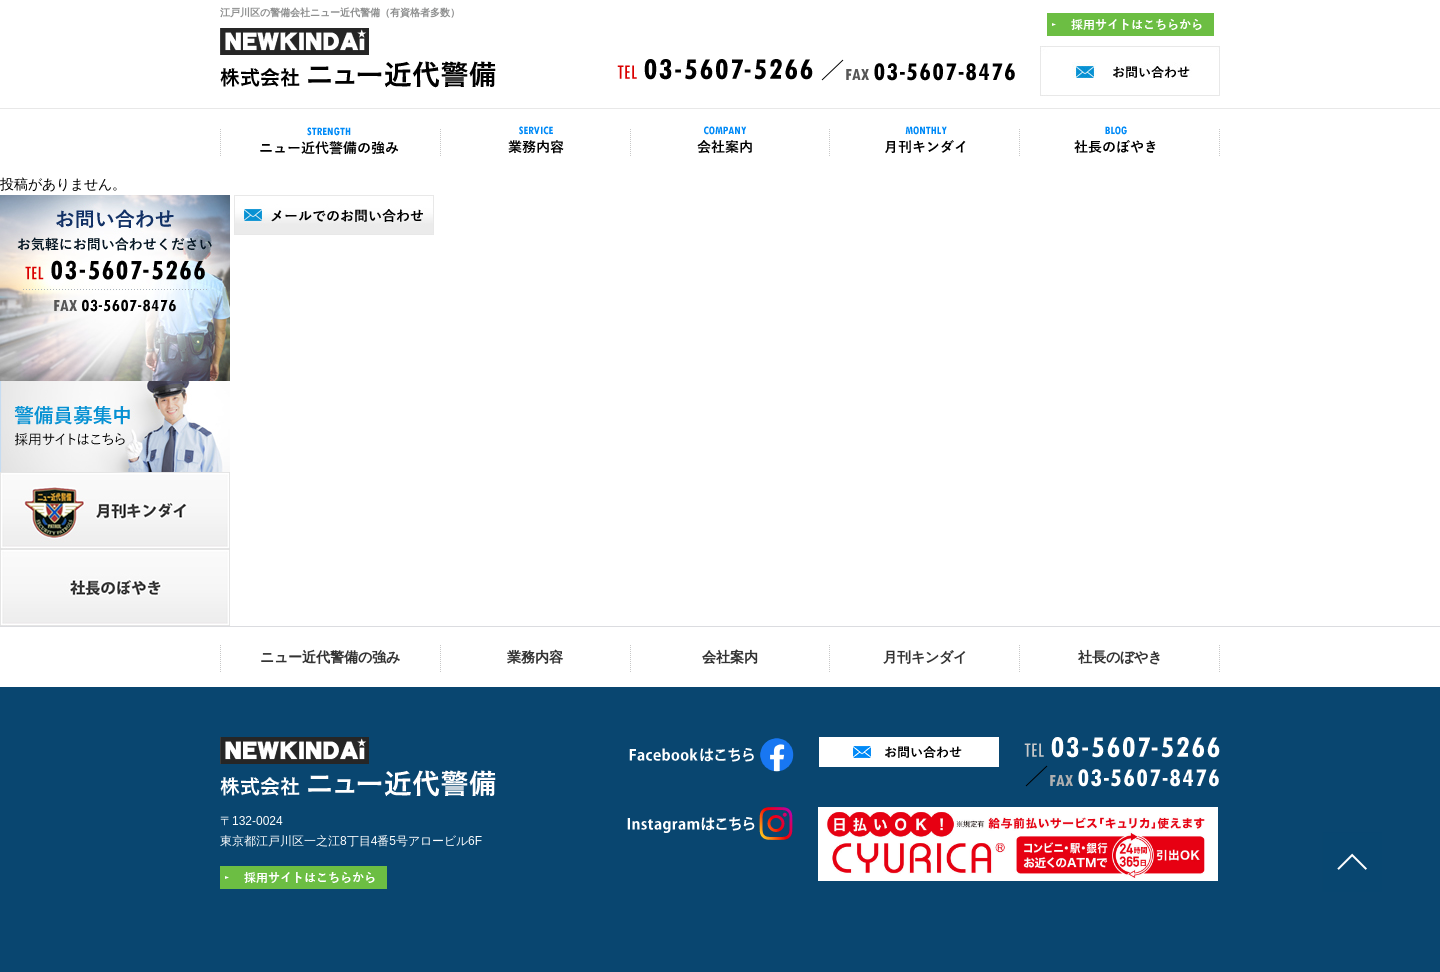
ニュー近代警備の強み (330, 657)
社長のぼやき (1120, 657)
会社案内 (730, 657)
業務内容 (535, 657)
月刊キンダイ (925, 657)
